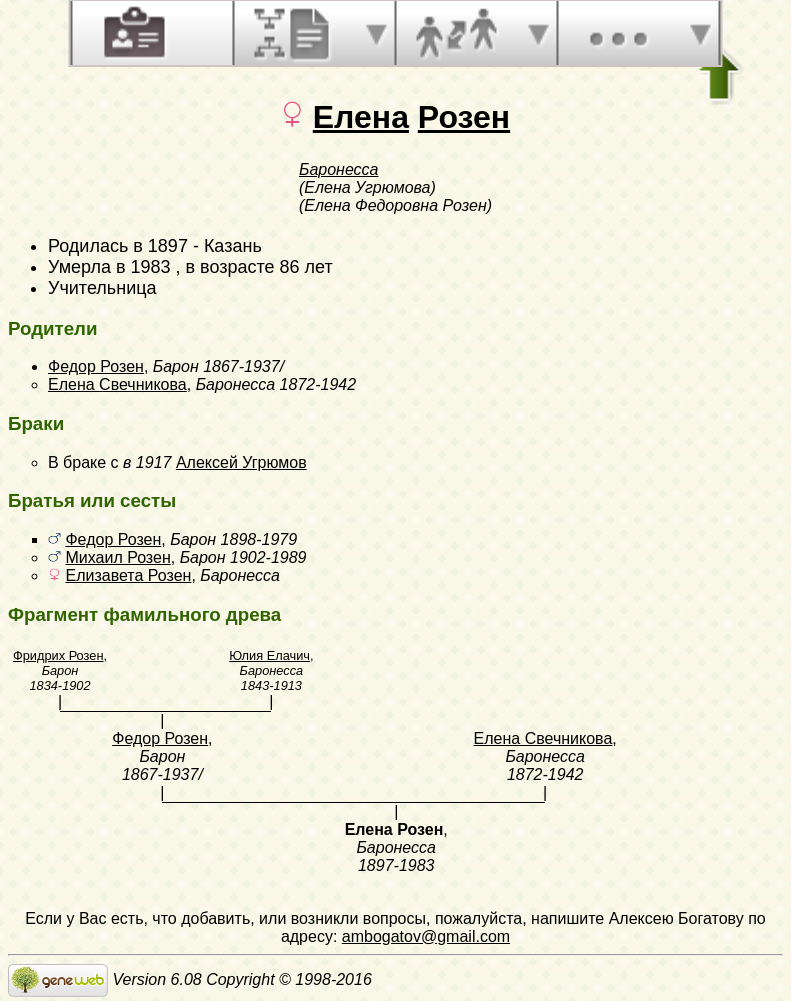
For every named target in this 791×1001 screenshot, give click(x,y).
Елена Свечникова (117, 384)
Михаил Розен (117, 557)
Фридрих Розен (58, 655)
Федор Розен (96, 366)
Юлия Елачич (269, 655)
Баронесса (339, 169)
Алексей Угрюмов (241, 462)
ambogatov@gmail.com (426, 936)
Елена (361, 117)
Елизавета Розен (128, 575)
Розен (464, 117)
